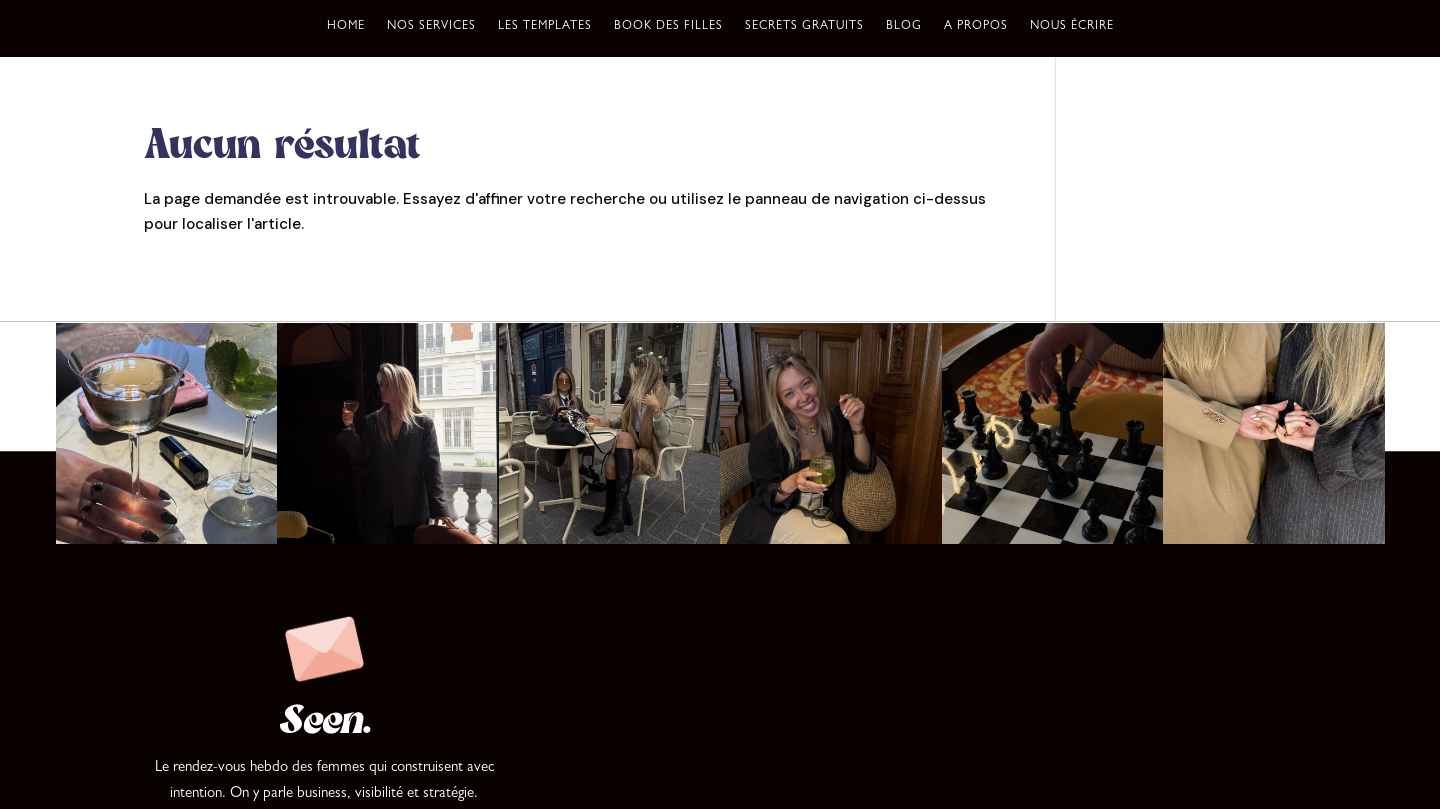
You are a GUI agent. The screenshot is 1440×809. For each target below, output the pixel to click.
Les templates (545, 27)
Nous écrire (1072, 27)
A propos (976, 27)
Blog (904, 27)
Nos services (431, 27)
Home (346, 27)
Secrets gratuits (804, 27)
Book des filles (668, 27)
